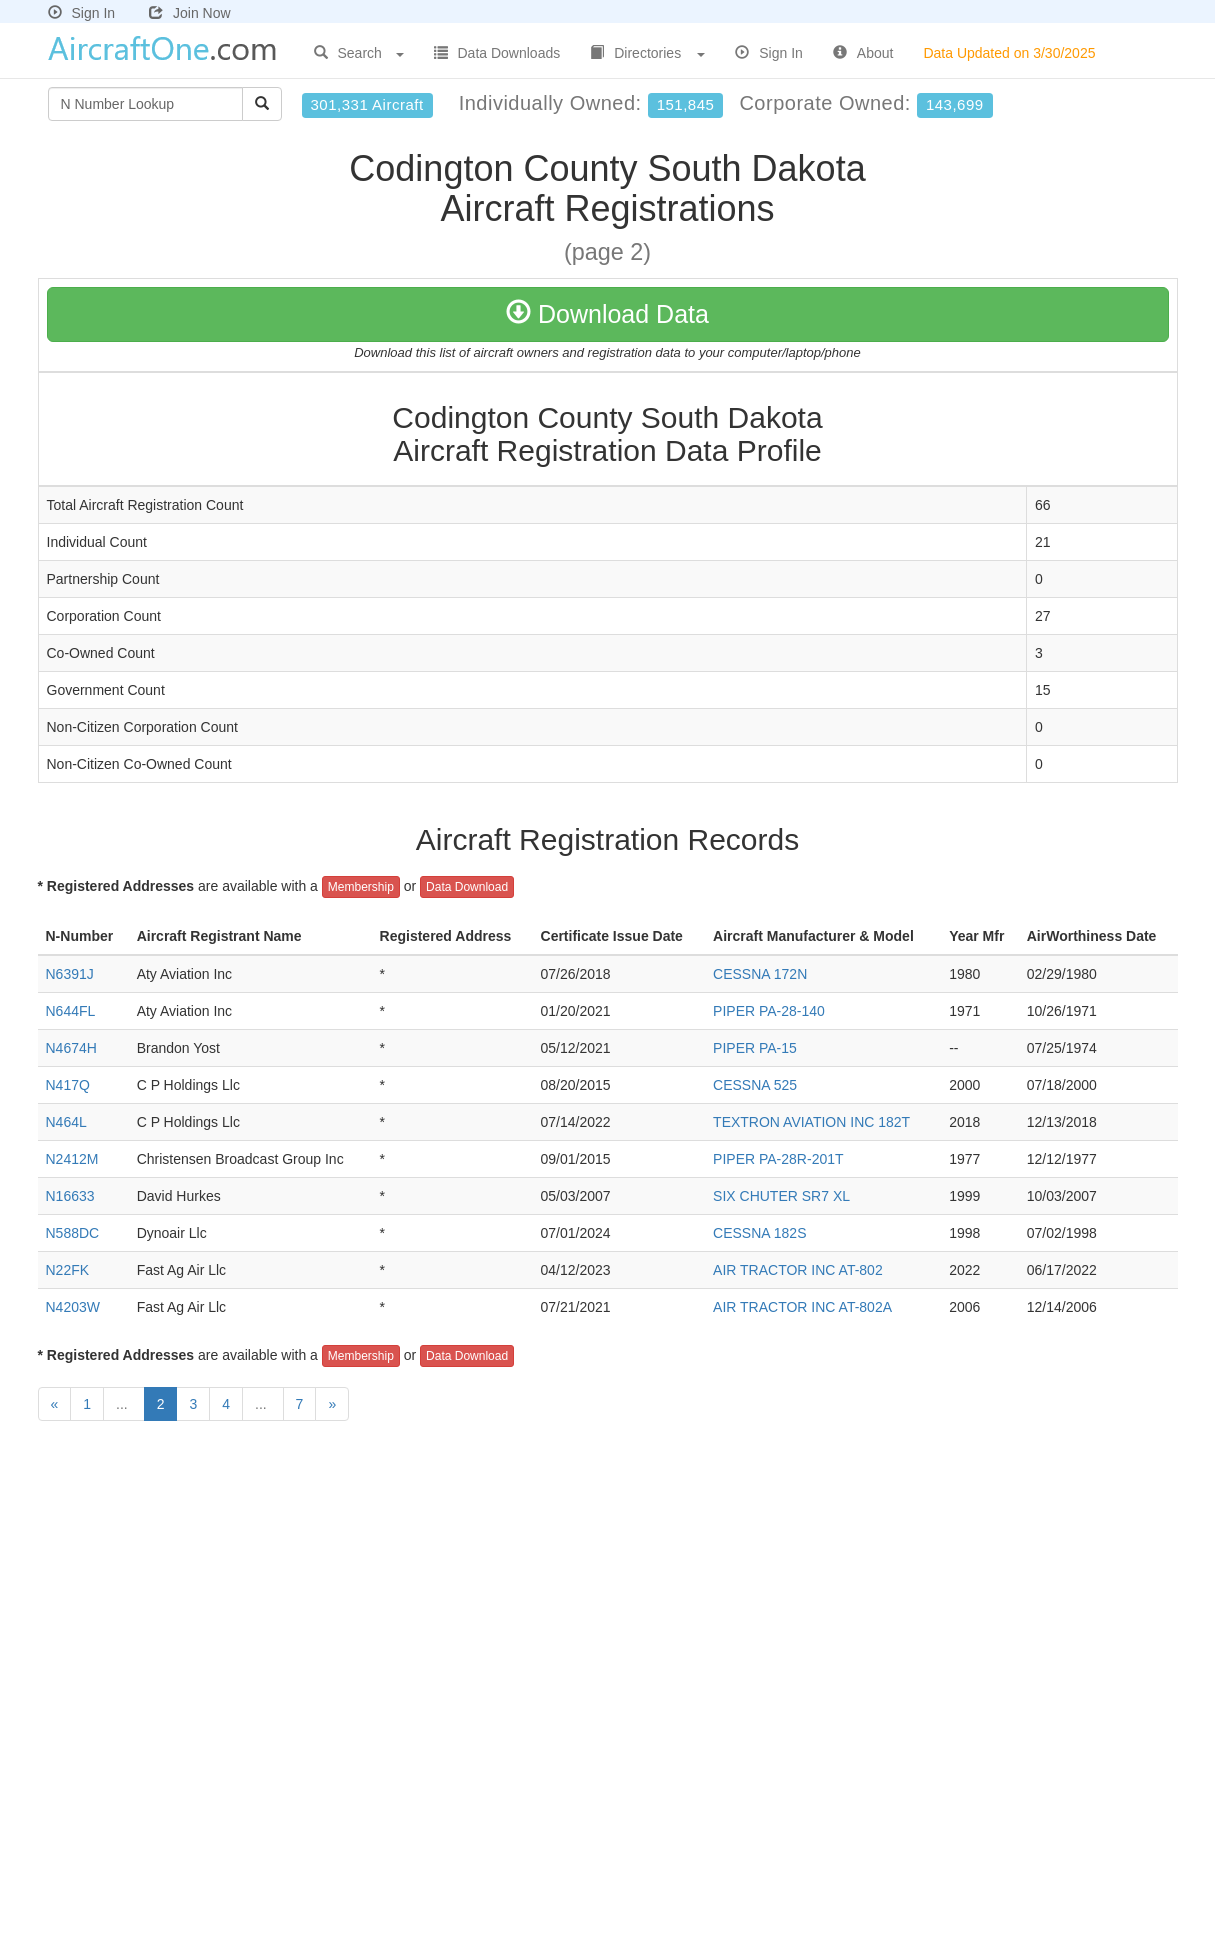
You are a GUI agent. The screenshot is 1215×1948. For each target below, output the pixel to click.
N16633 (70, 1196)
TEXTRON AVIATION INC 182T (811, 1122)
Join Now (190, 13)
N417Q (68, 1085)
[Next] (332, 1404)
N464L (66, 1122)
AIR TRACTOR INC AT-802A (802, 1307)
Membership (361, 887)
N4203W (73, 1307)
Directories (647, 53)
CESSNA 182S (759, 1233)
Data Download (467, 887)
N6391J (70, 974)
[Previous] (55, 1404)
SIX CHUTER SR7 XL (781, 1196)
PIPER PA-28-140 (769, 1011)
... (124, 1404)
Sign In (82, 13)
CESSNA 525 (755, 1085)
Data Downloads (497, 53)
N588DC (73, 1233)
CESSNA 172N (760, 974)
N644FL (71, 1011)
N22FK (68, 1270)
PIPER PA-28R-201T (778, 1159)
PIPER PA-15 (755, 1048)
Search (359, 53)
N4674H (71, 1048)
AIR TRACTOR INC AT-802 (798, 1270)
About (863, 53)
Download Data (607, 314)
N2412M (72, 1159)
